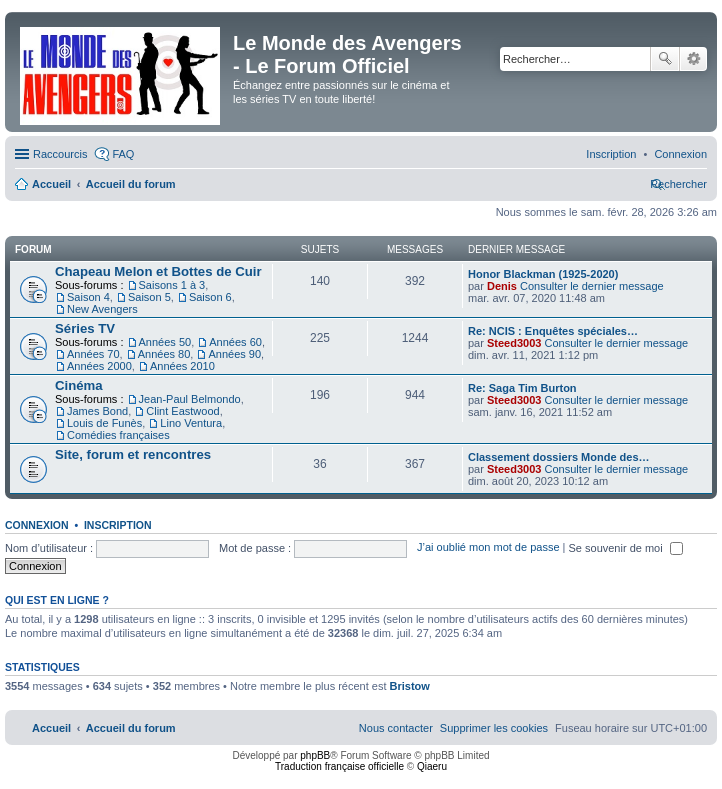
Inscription (118, 525)
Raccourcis (60, 154)
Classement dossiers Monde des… (559, 457)
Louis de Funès (104, 423)
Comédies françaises (118, 435)
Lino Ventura (191, 423)
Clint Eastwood (182, 411)
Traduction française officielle (339, 766)
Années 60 (235, 342)
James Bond (97, 411)
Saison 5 (149, 297)
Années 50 (165, 342)
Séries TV (85, 328)
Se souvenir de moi (626, 548)
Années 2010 (182, 366)
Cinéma (79, 385)
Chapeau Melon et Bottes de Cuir (158, 271)
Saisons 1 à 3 (172, 285)
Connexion (37, 525)
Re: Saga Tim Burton (522, 388)
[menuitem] (680, 154)
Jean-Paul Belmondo (190, 399)
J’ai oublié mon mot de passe (488, 548)
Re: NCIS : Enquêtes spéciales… (553, 331)
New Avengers (102, 309)
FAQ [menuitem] (123, 154)
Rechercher (665, 59)
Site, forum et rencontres (133, 454)
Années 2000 (99, 366)
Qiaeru (432, 766)
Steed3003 (514, 343)
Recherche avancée (693, 59)
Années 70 (93, 354)
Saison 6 (210, 297)
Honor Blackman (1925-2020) (543, 274)
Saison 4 (88, 297)
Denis (502, 286)
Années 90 (234, 354)
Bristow (410, 686)
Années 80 (164, 354)
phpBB (315, 755)
